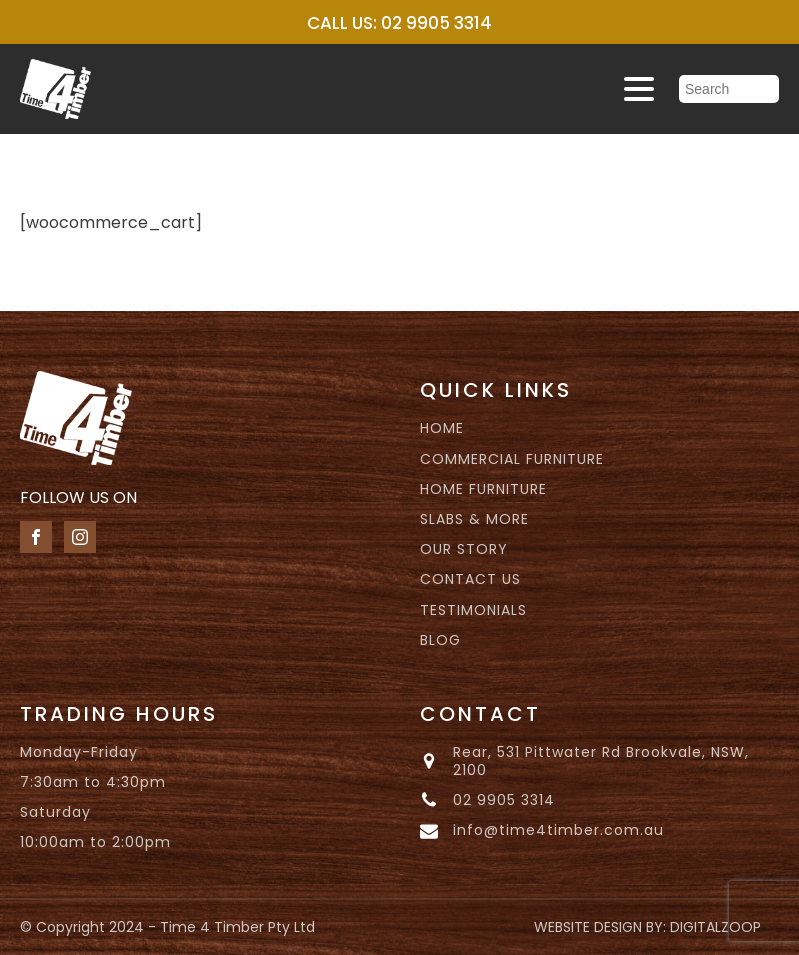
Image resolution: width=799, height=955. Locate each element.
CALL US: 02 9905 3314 (399, 23)
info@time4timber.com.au (558, 830)
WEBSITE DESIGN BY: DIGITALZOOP (647, 927)
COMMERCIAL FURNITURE (512, 459)
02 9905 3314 (504, 800)
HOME (442, 428)
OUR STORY (464, 549)
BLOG (440, 640)
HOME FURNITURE (483, 489)
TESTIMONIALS (473, 610)
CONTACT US (470, 579)
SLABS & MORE (474, 519)
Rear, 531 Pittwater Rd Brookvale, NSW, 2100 (601, 761)
